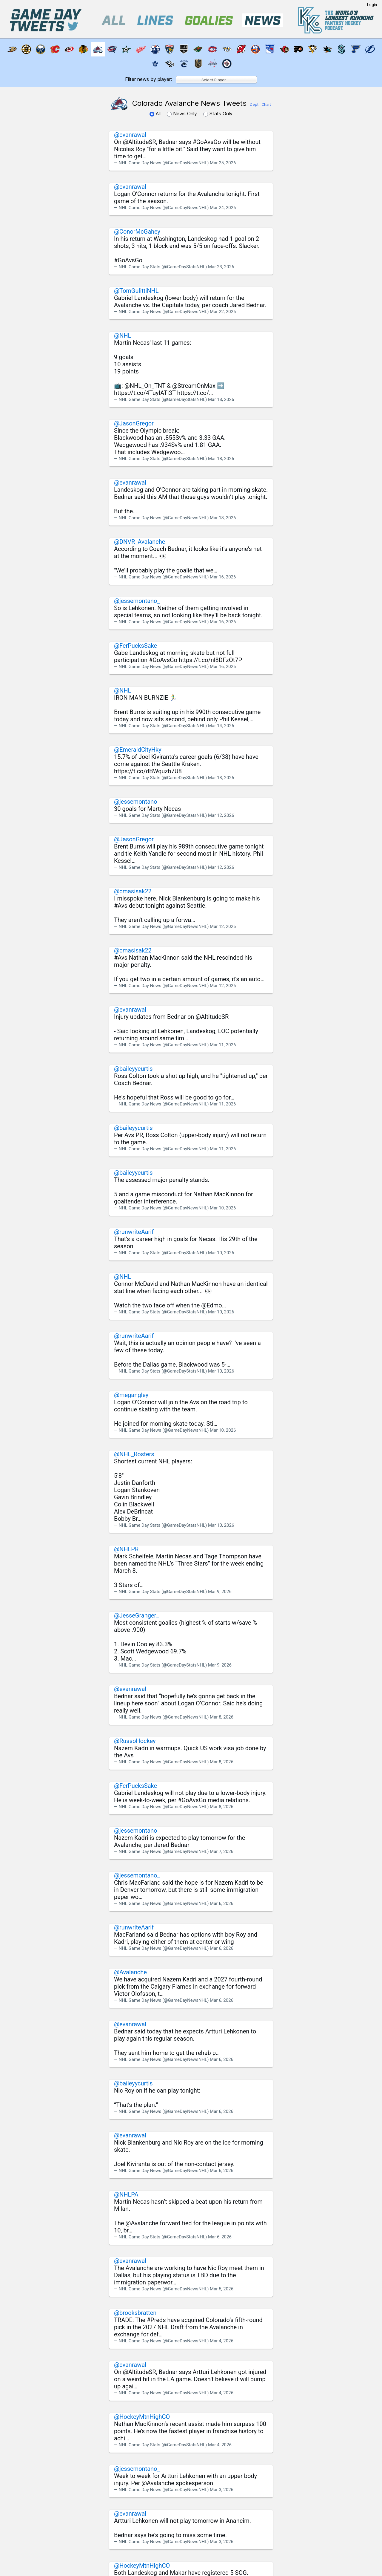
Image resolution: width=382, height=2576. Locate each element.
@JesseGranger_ (136, 1615)
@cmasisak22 (133, 891)
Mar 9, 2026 (220, 1591)
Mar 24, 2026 (223, 207)
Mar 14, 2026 (221, 725)
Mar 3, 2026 (221, 2489)
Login (372, 4)
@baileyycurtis (133, 1068)
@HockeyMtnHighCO (142, 2416)
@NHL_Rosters (134, 1454)
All (156, 114)
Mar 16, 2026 (223, 577)
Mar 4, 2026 (221, 2341)
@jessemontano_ (137, 600)
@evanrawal (130, 134)
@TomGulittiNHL (136, 290)
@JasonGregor (134, 423)
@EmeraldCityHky (137, 749)
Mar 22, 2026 (223, 311)
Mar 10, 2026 (223, 1208)
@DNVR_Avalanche (139, 541)
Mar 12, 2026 (221, 815)
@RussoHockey (134, 1741)
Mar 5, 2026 (221, 2289)
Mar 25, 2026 (223, 163)
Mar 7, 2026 (221, 1851)
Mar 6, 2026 (221, 1903)
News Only (182, 114)
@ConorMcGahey (137, 231)
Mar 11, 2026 (223, 1044)
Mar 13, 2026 (221, 777)
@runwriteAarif (134, 1231)
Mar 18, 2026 (221, 399)
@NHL (122, 335)
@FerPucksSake (135, 645)
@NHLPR (126, 1549)
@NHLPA (126, 2194)
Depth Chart (260, 104)
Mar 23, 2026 (221, 266)
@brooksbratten (135, 2312)
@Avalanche (130, 1972)
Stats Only (217, 114)
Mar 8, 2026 (221, 1717)
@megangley (131, 1395)
